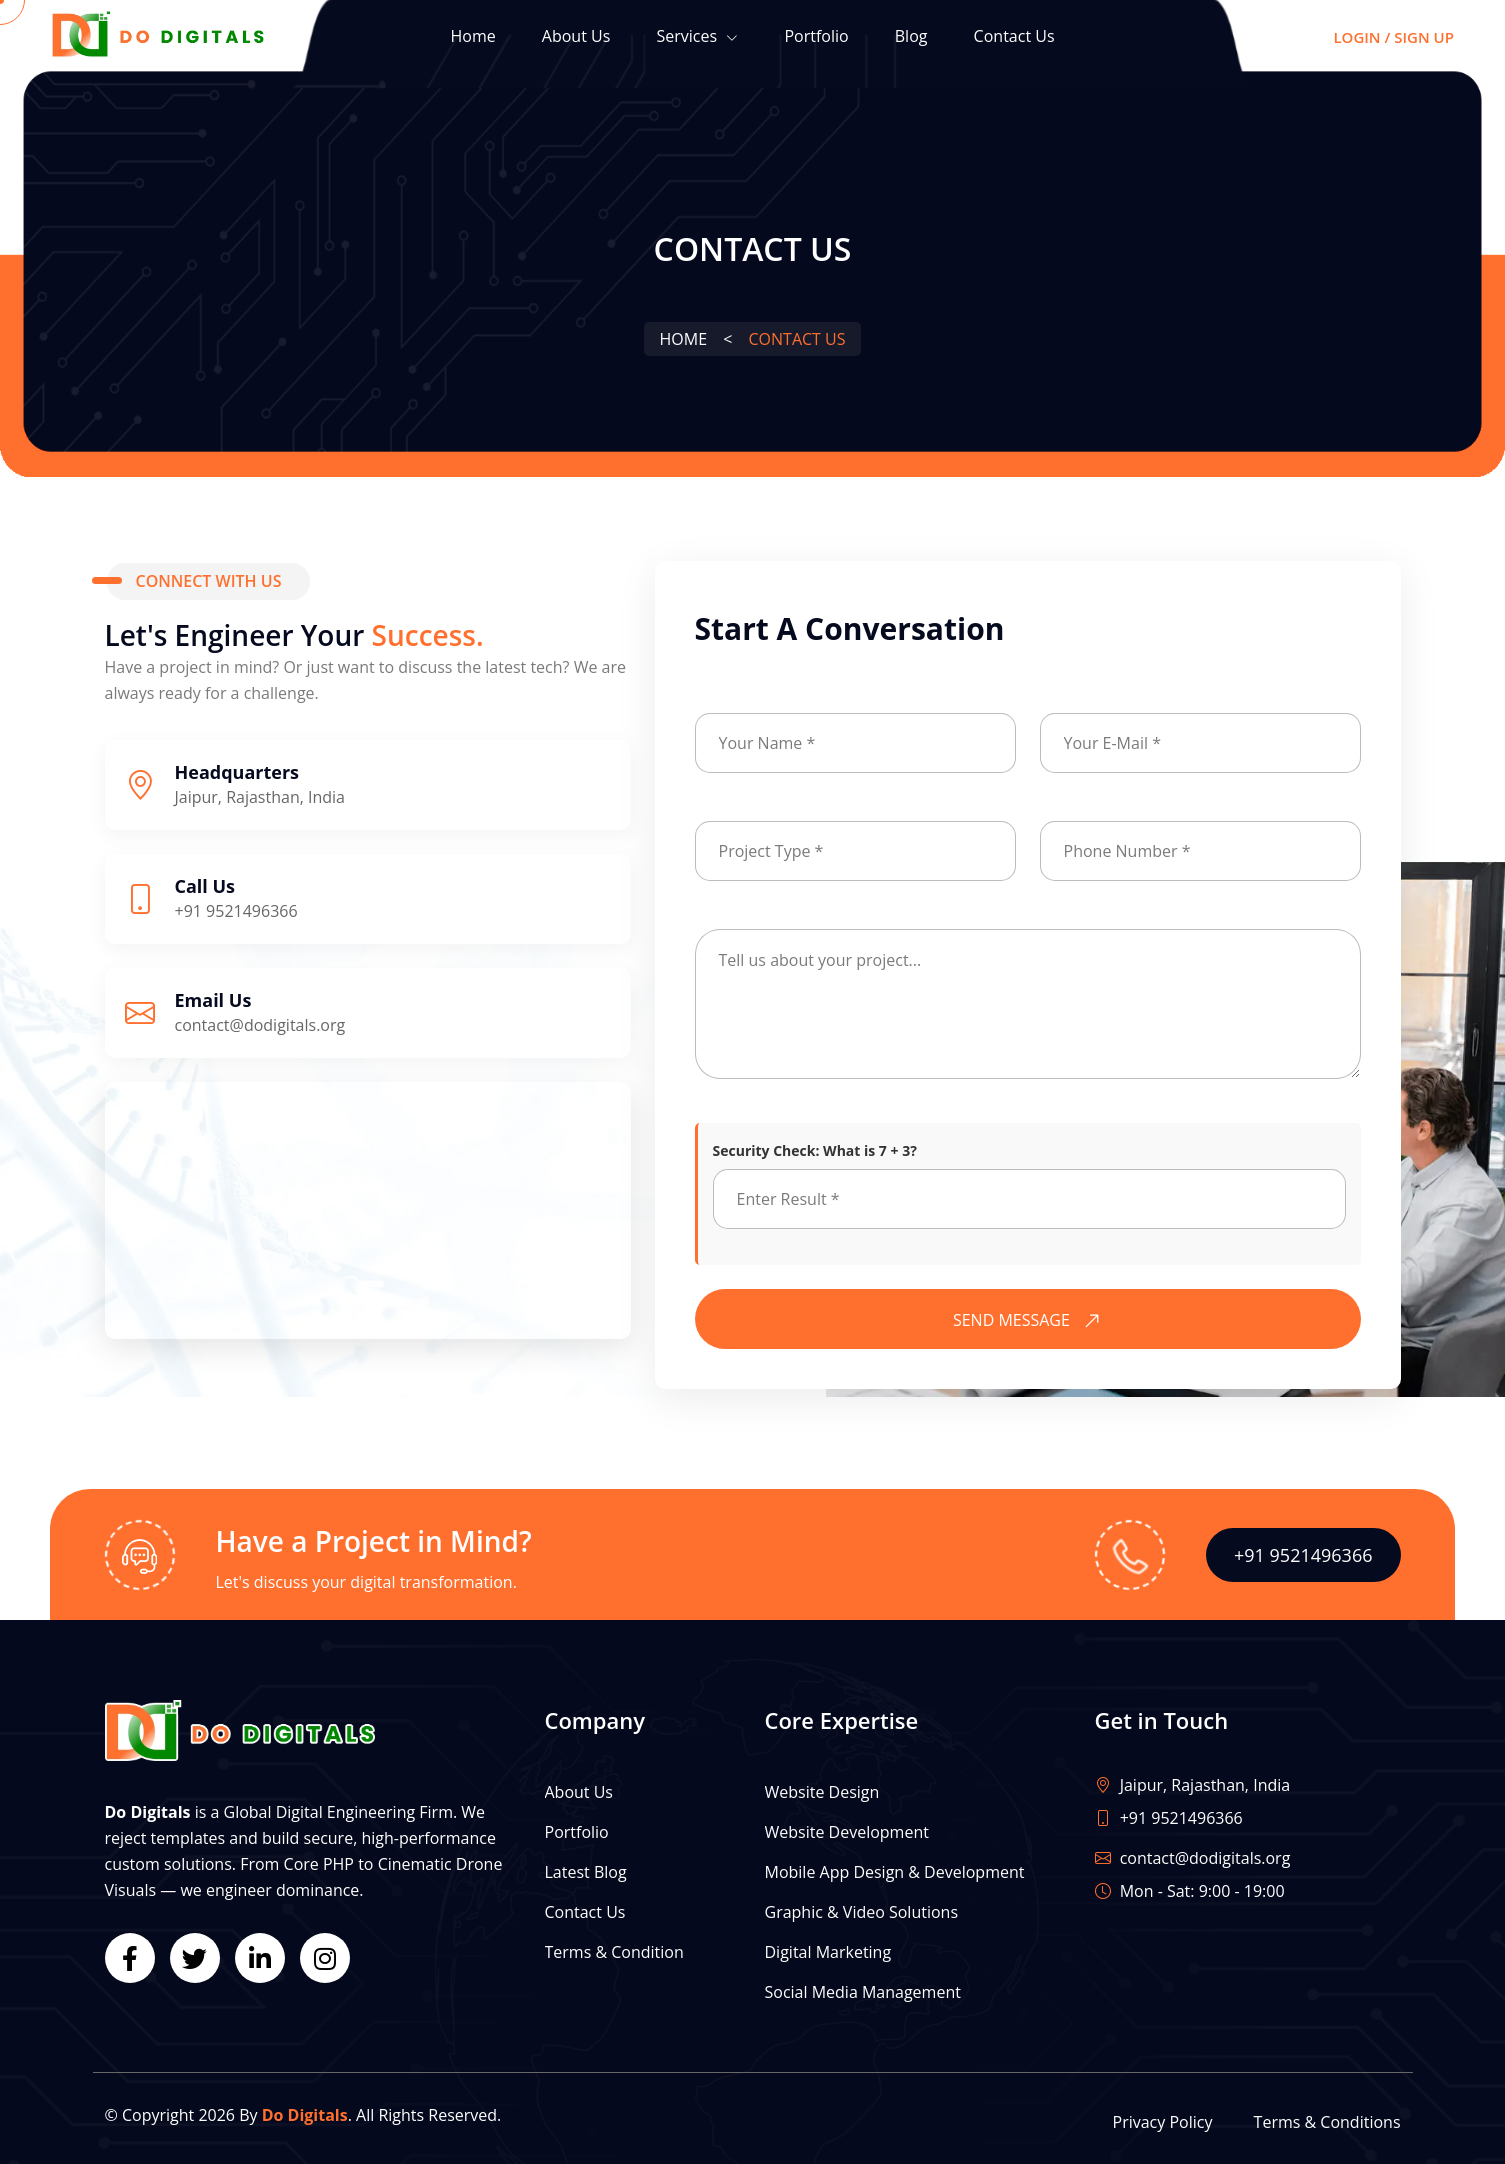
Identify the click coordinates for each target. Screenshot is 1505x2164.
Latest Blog (586, 1872)
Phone (1061, 807)
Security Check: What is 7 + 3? (815, 1150)
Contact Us (1014, 36)
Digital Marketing (828, 1952)
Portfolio (816, 36)
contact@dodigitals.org (260, 1025)
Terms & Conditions (1327, 2122)
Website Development (847, 1832)
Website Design (822, 1792)
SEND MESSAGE (1031, 1320)
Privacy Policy (1163, 2122)
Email (1058, 699)
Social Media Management (863, 1992)
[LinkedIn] (260, 1958)
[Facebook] (130, 1958)
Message (723, 915)
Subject (719, 807)
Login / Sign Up (1393, 37)
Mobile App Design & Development (895, 1872)
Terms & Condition (614, 1952)
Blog (911, 36)
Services (697, 38)
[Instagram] (325, 1958)
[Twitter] (195, 1958)
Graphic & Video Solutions (862, 1912)
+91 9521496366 (236, 911)
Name (714, 699)
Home (472, 36)
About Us (576, 36)
